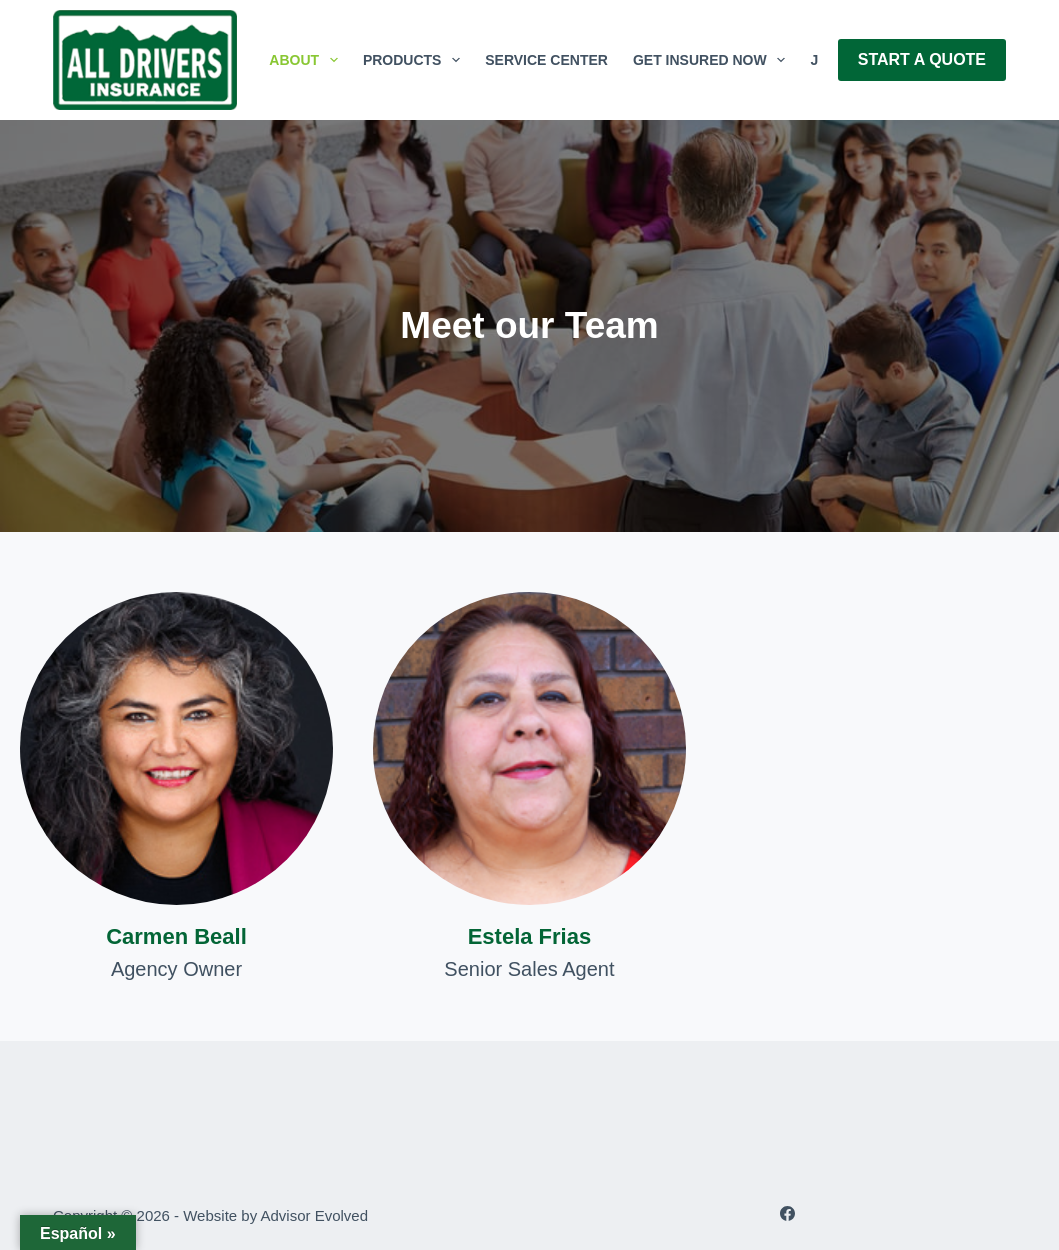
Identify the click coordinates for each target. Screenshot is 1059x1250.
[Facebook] (787, 1213)
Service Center (546, 60)
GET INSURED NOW (713, 60)
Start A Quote (922, 59)
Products (415, 60)
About (307, 60)
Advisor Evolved (315, 1215)
